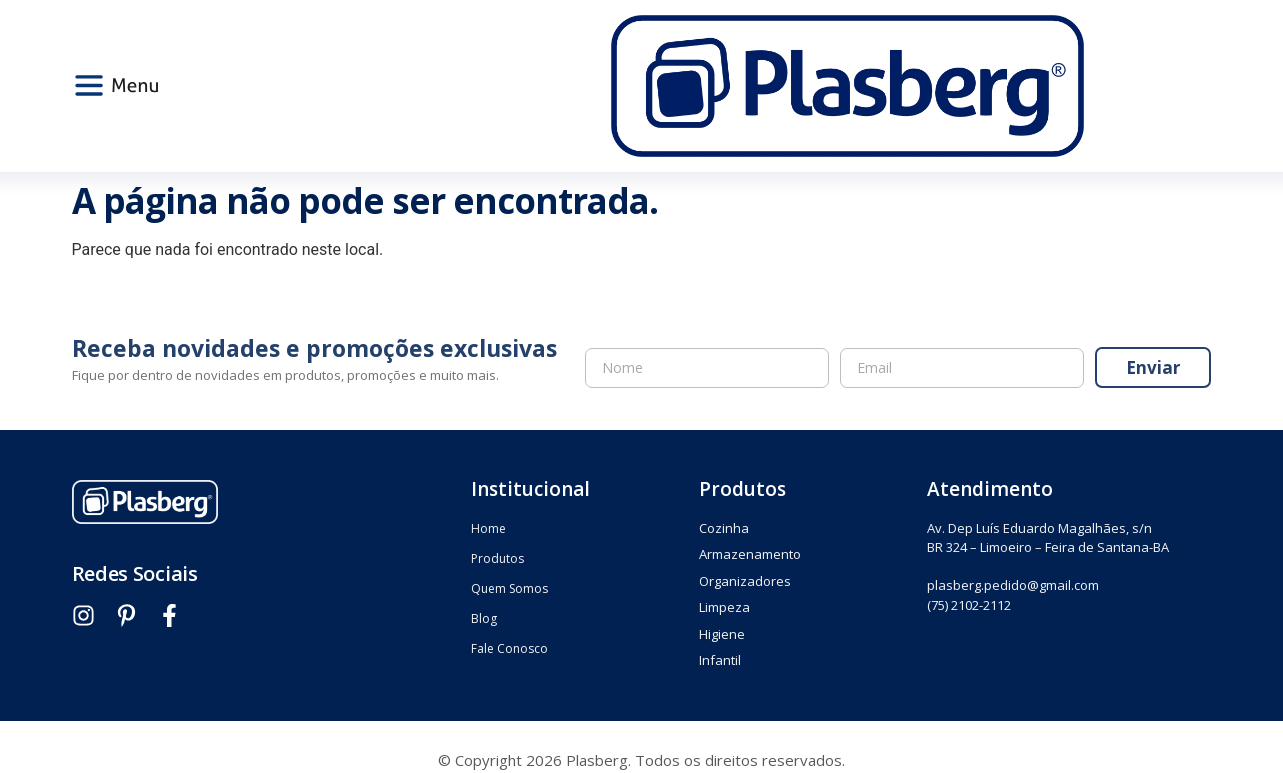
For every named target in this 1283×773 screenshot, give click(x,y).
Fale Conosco (509, 648)
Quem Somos (509, 588)
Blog (484, 618)
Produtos (497, 558)
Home (488, 528)
